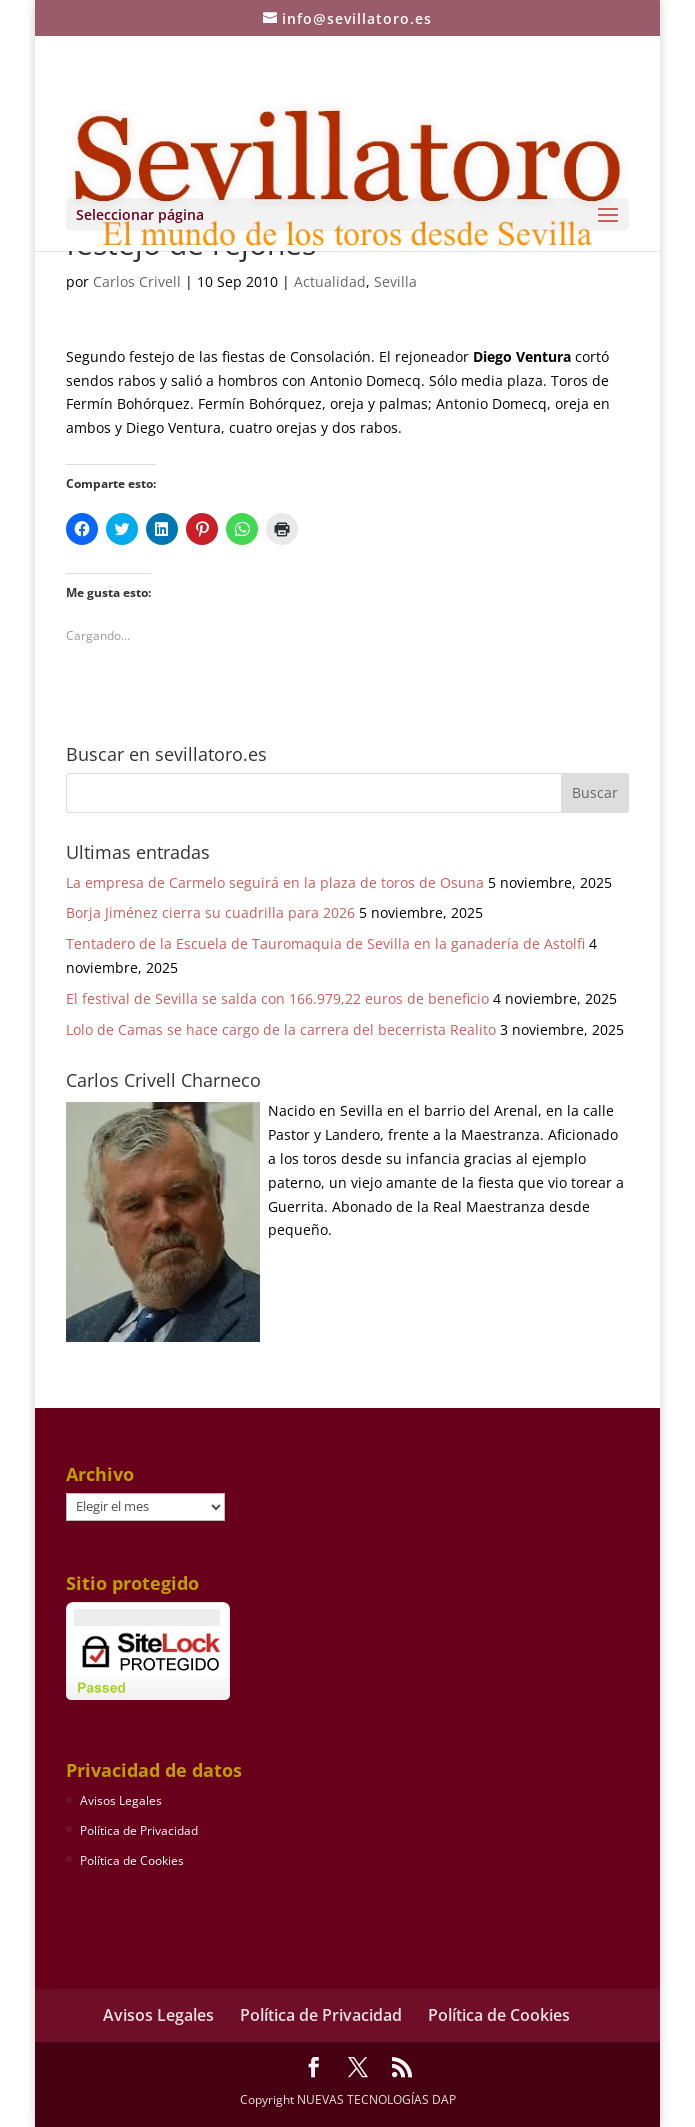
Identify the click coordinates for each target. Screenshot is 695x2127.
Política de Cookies (132, 1860)
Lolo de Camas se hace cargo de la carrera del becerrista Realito (281, 1029)
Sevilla (395, 281)
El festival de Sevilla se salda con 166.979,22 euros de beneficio (277, 998)
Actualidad (330, 281)
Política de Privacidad (139, 1830)
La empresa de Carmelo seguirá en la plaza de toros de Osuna (275, 882)
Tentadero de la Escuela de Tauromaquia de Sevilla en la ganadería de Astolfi (325, 943)
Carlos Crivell (137, 281)
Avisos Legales (121, 1800)
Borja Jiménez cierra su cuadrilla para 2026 (210, 912)
